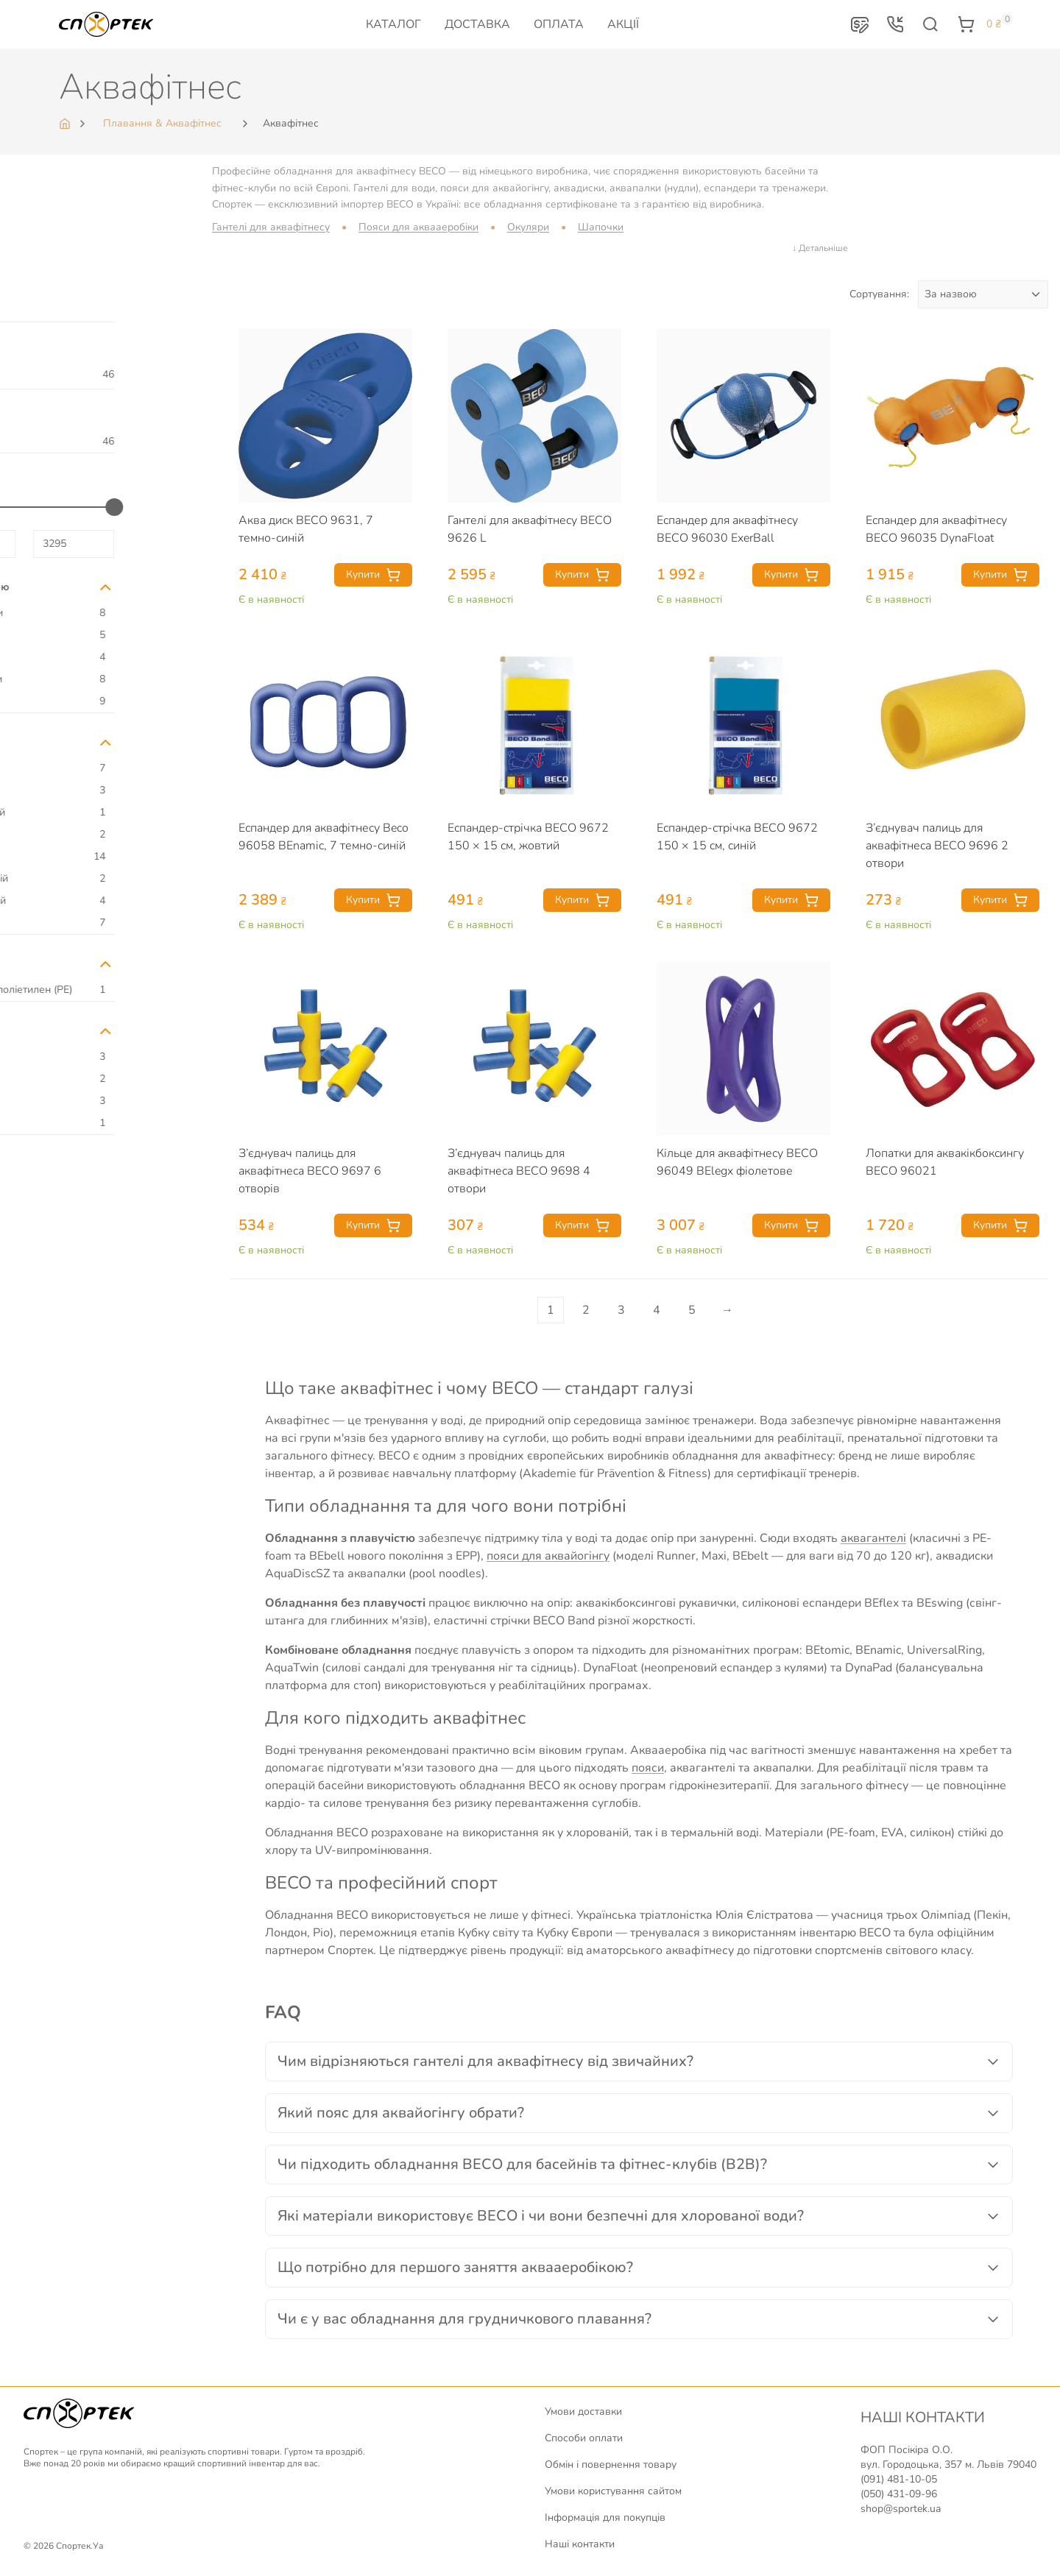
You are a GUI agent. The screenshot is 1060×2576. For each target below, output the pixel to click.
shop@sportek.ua (901, 2509)
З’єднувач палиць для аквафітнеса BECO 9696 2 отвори (937, 845)
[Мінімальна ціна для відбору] (55, 544)
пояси (648, 1768)
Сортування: (879, 294)
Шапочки (600, 227)
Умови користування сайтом (613, 2491)
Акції (623, 24)
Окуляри (528, 227)
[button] (860, 24)
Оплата (559, 24)
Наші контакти (580, 2544)
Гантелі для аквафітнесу (271, 227)
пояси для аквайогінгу (548, 1556)
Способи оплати (584, 2438)
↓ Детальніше (820, 248)
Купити (373, 574)
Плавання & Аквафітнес (162, 123)
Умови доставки (583, 2411)
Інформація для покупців (605, 2517)
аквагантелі (873, 1538)
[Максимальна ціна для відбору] (153, 544)
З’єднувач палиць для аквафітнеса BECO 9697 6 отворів (310, 1171)
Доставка (477, 24)
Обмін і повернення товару (610, 2464)
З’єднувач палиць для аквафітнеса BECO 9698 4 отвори (519, 1171)
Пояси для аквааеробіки (418, 227)
